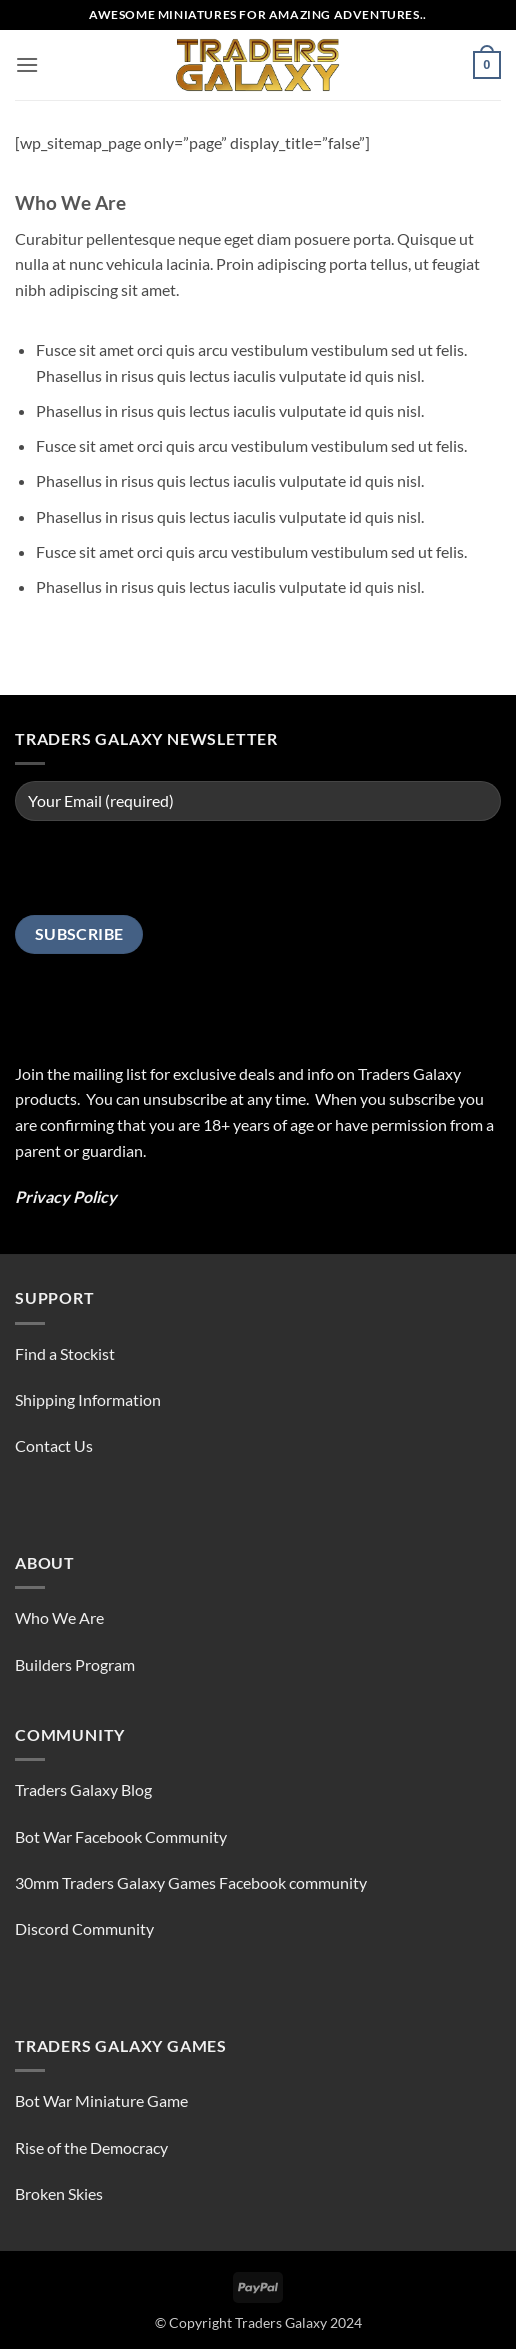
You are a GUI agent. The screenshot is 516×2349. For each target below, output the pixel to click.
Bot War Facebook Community (121, 1836)
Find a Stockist (65, 1353)
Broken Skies (59, 2193)
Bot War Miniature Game (101, 2100)
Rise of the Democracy (91, 2147)
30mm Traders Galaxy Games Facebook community (191, 1882)
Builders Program (75, 1664)
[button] (27, 64)
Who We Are (59, 1617)
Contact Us (54, 1445)
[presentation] (167, 876)
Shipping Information (88, 1399)
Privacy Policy (66, 1196)
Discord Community (84, 1928)
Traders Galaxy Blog (83, 1789)
